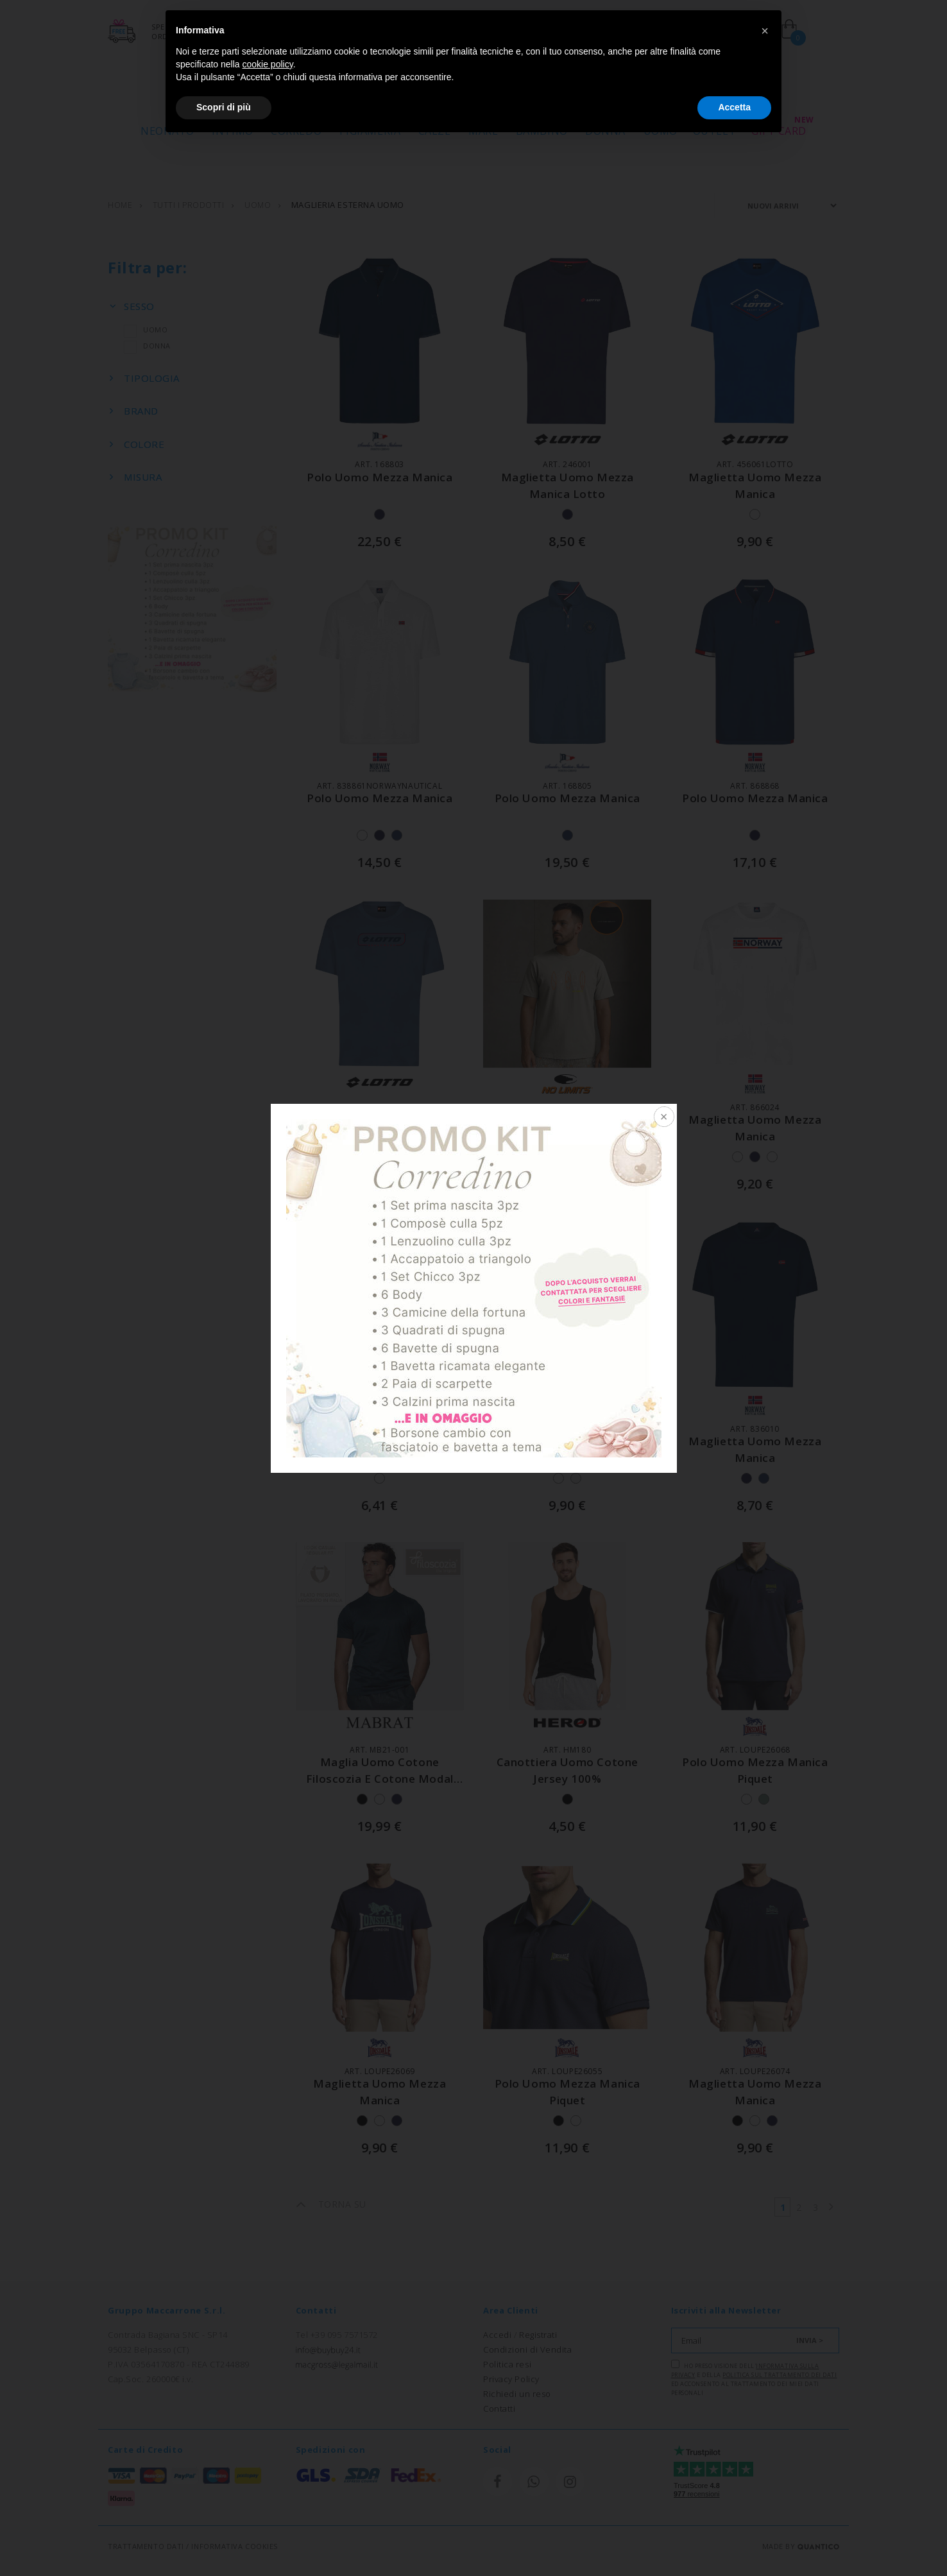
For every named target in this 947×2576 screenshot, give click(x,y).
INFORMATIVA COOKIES (234, 2546)
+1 (593, 1157)
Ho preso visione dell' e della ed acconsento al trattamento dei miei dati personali (754, 2378)
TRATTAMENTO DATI (146, 2546)
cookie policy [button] (268, 64)
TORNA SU (331, 2204)
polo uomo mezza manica (379, 477)
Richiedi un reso (517, 2394)
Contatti (499, 2408)
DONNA (147, 345)
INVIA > (809, 2340)
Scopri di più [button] (223, 107)
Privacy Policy (511, 2379)
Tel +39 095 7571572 (337, 2334)
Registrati (538, 2334)
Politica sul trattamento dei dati (779, 2375)
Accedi (497, 2334)
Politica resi (507, 2364)
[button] (765, 31)
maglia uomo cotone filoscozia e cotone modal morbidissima (380, 1778)
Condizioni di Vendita (527, 2349)
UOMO (145, 329)
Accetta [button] (734, 107)
